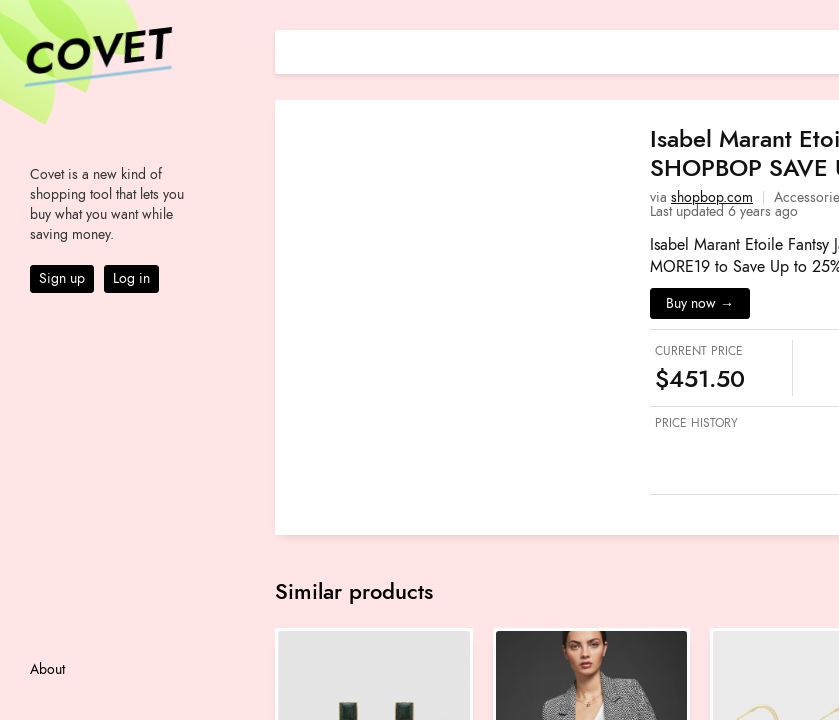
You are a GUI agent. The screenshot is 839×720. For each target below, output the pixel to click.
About (47, 669)
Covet (96, 54)
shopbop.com (712, 197)
